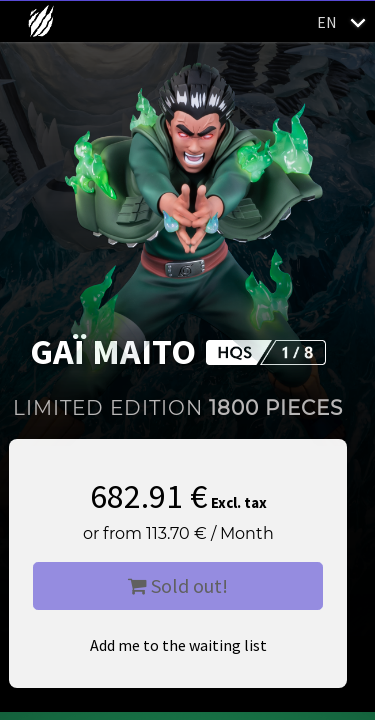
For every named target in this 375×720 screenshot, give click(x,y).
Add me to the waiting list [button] (178, 645)
